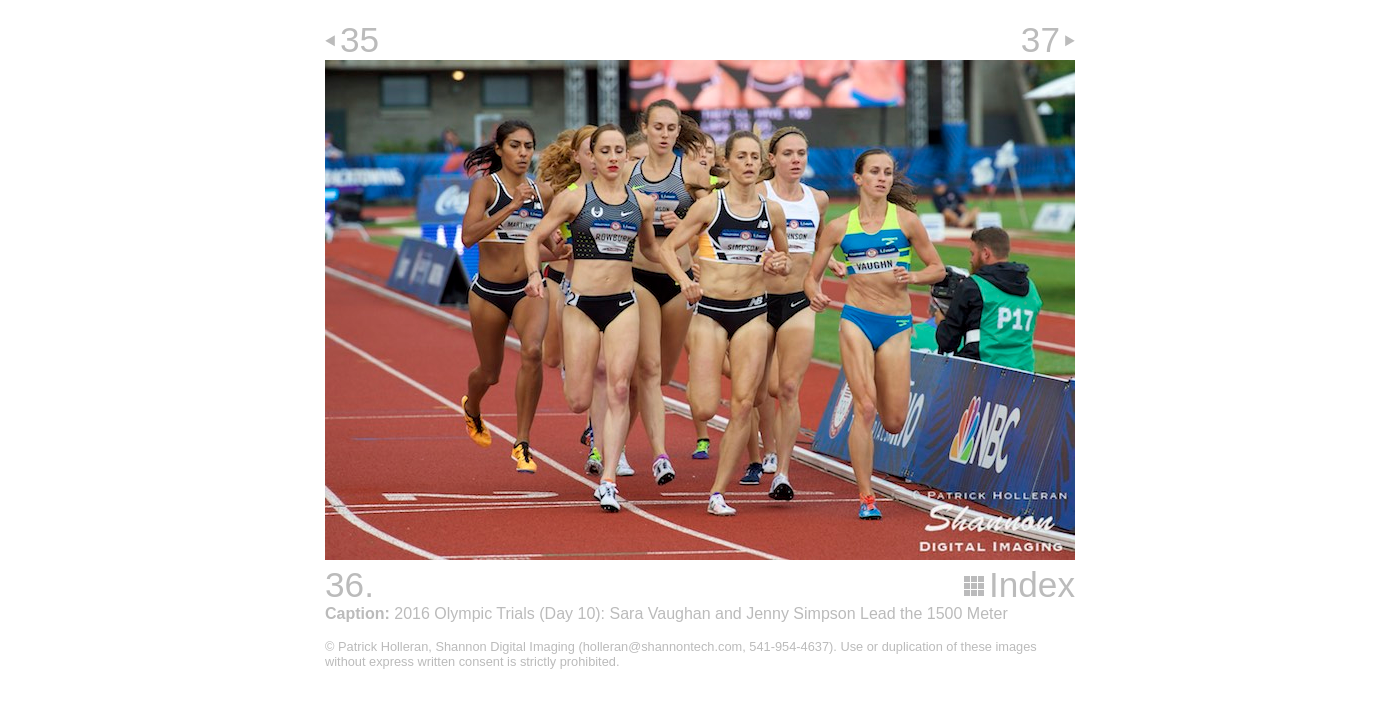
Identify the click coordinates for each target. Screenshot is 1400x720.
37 (1040, 39)
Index (1032, 584)
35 (359, 39)
